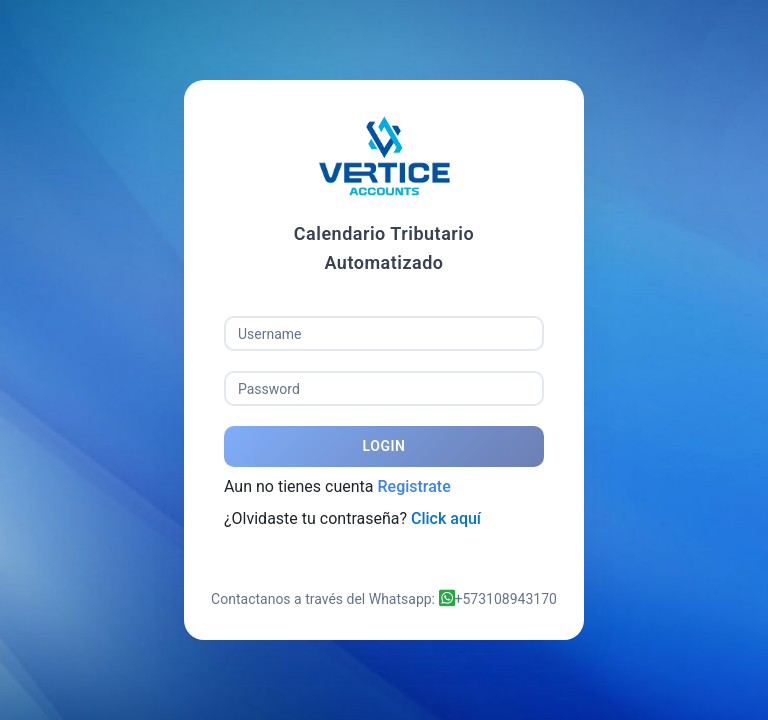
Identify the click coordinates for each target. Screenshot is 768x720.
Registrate (413, 486)
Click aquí (446, 518)
